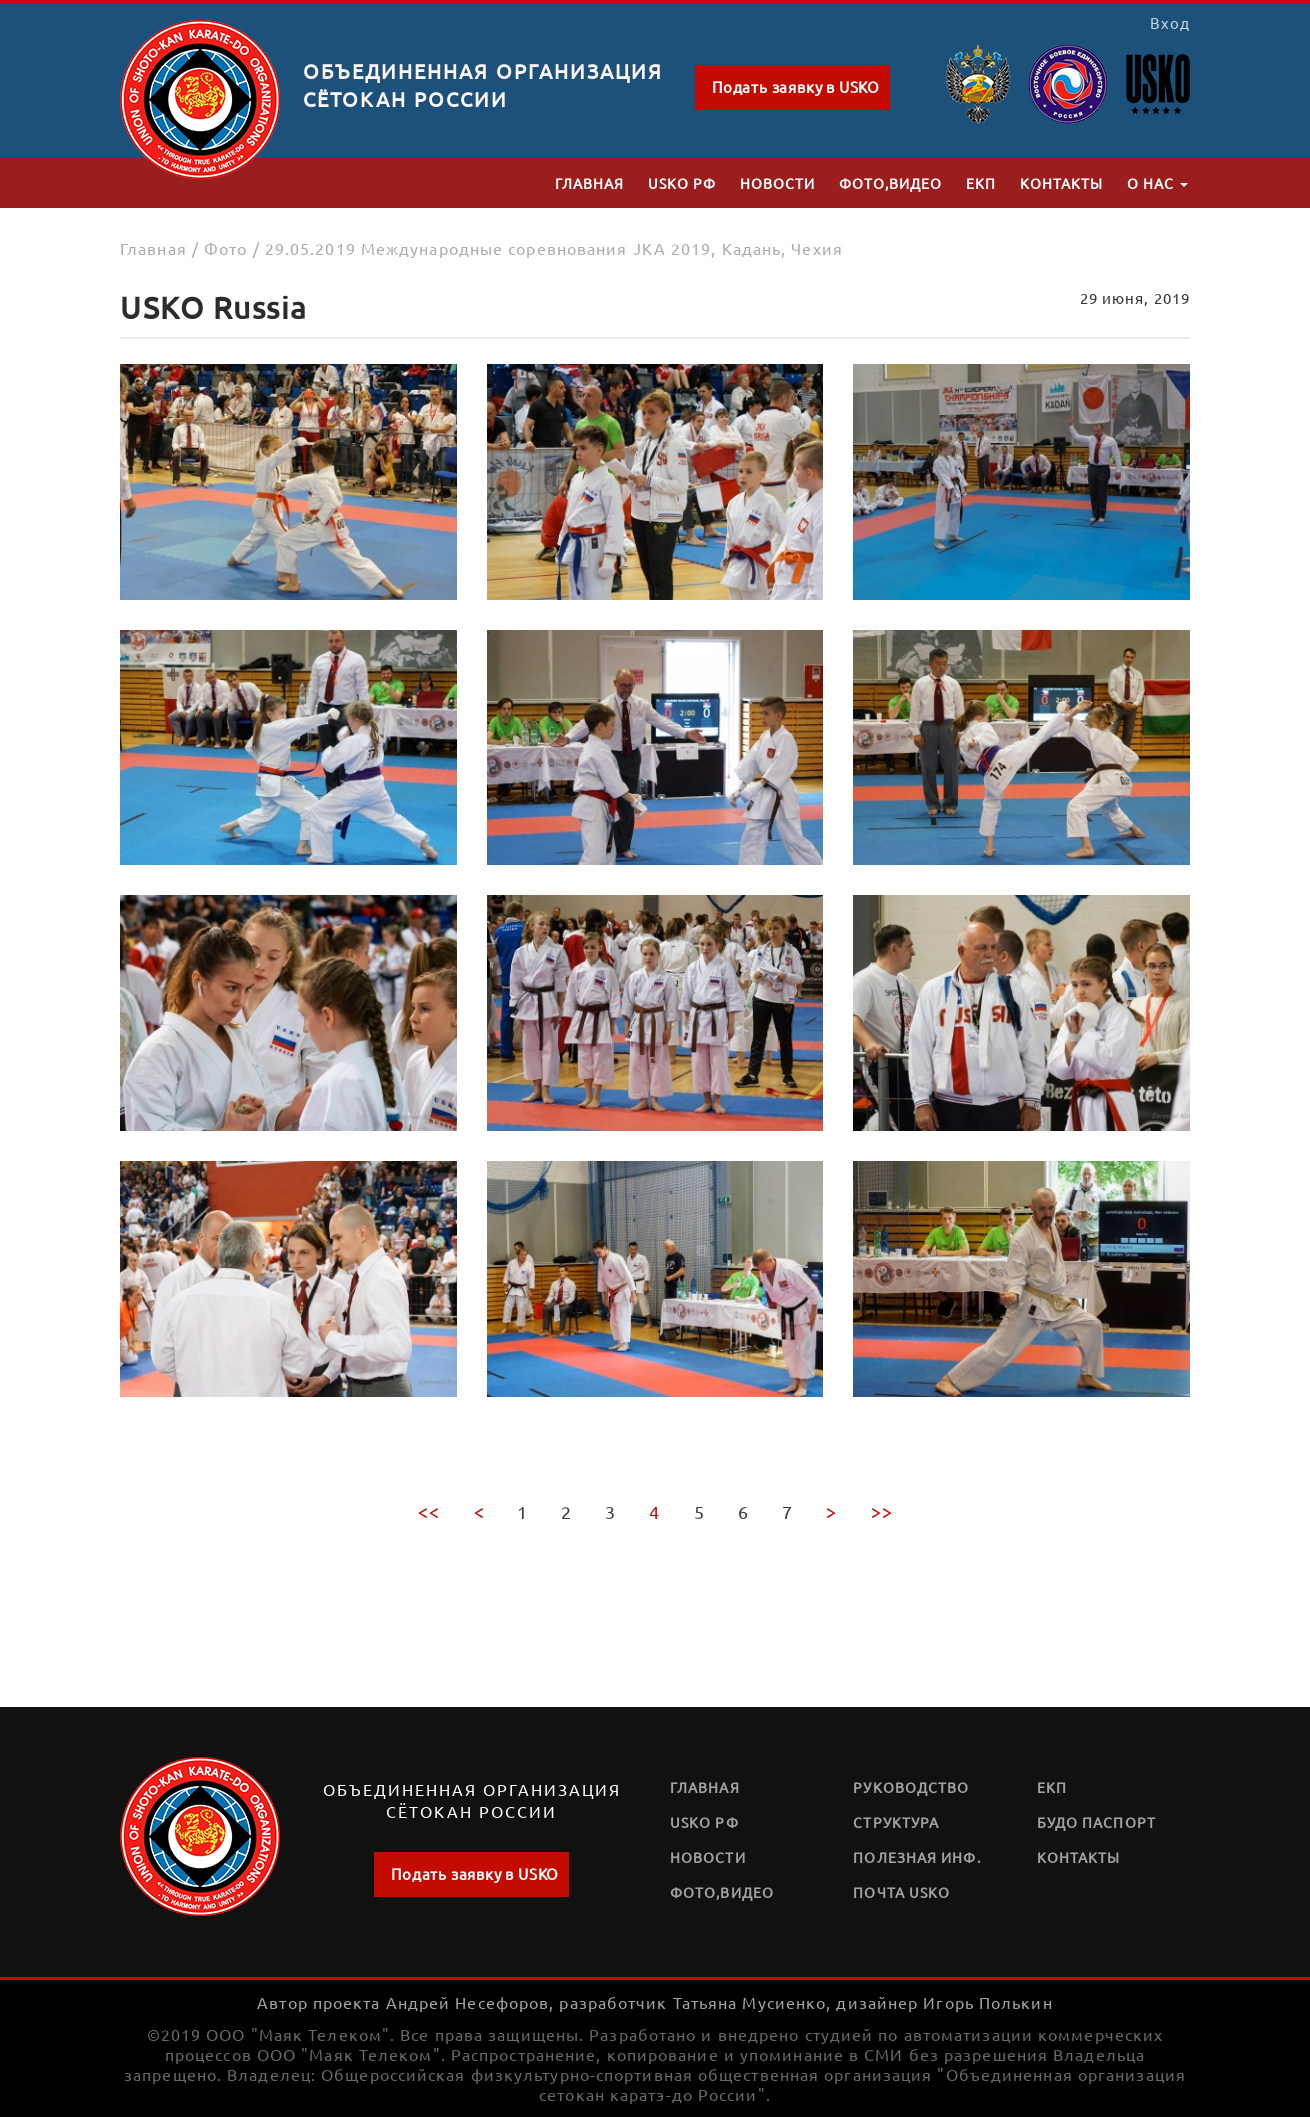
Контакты (1061, 183)
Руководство (911, 1787)
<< (428, 1511)
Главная (589, 183)
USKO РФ (682, 183)
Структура (896, 1822)
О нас (1157, 183)
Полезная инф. (916, 1857)
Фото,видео (890, 183)
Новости (777, 183)
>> (882, 1511)
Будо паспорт (1096, 1822)
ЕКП (981, 183)
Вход (1170, 22)
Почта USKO (901, 1892)
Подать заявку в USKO (796, 86)
